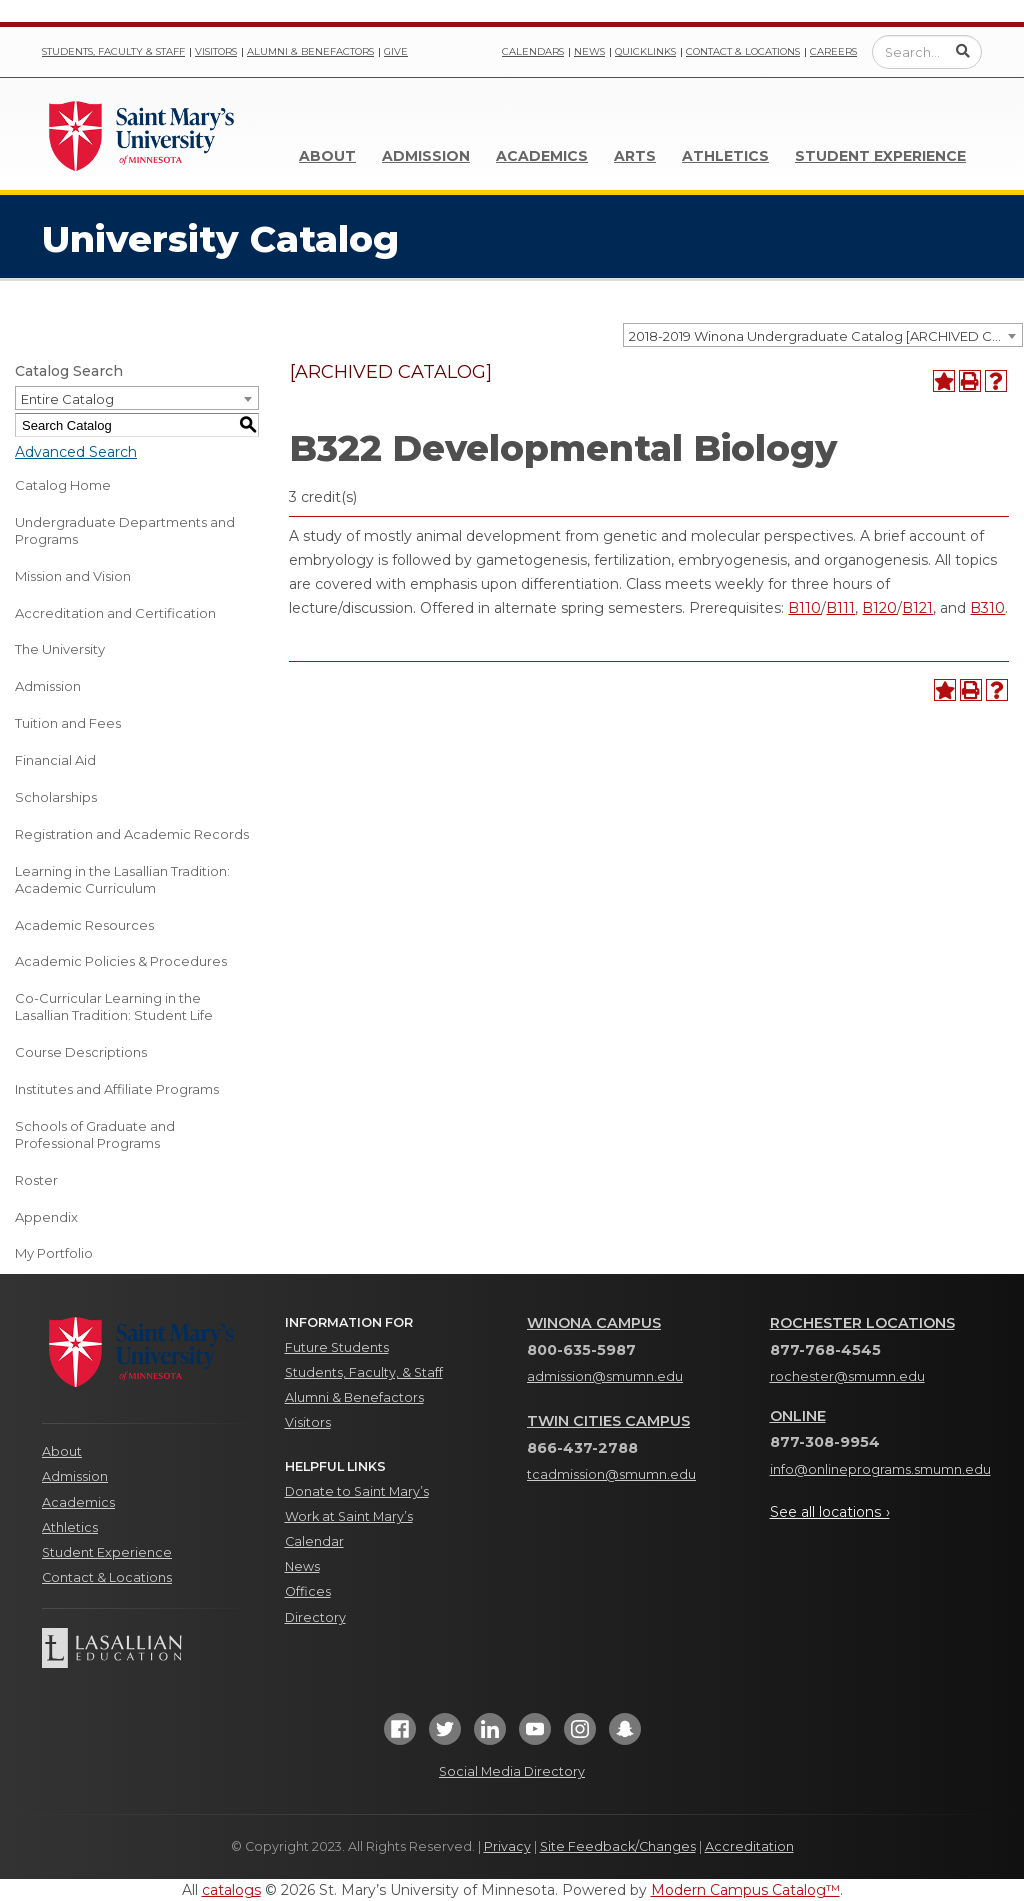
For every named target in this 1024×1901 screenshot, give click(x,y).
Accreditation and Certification (115, 613)
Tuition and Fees (68, 723)
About (327, 156)
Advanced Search (76, 452)
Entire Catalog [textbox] (67, 399)
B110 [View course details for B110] (804, 608)
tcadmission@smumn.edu (611, 1474)
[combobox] (823, 335)
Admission (426, 156)
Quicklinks (645, 51)
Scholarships (56, 797)
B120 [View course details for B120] (879, 608)
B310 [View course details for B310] (987, 608)
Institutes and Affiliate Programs (117, 1089)
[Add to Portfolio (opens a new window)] (944, 381)
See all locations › (830, 1512)
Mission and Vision (73, 576)
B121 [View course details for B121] (917, 608)
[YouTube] (535, 1735)
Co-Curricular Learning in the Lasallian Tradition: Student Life (114, 1006)
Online (798, 1416)
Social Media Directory (512, 1771)
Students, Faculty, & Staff (364, 1372)
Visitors (216, 51)
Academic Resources (84, 925)
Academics (542, 156)
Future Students (337, 1347)
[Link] (142, 134)
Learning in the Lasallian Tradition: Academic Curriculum (122, 879)
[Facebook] (400, 1735)
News (589, 51)
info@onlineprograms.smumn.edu (880, 1469)
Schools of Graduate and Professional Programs (95, 1134)
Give (396, 51)
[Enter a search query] (927, 52)
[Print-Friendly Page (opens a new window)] (970, 381)
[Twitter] (445, 1735)
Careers (833, 51)
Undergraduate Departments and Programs (125, 530)
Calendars (533, 51)
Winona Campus (594, 1323)
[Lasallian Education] (148, 1648)
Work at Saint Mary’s (349, 1516)
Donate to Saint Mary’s (357, 1491)
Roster (36, 1180)
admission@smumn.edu (605, 1376)
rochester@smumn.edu (847, 1376)
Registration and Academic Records (132, 834)
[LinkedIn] (490, 1735)
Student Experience (880, 156)
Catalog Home (63, 485)
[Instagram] (580, 1735)
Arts (635, 156)
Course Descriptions (81, 1052)
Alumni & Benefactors (310, 51)
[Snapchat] (625, 1735)
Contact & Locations (743, 51)
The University (60, 649)
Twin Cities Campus (608, 1421)
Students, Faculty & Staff (113, 51)
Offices (308, 1591)
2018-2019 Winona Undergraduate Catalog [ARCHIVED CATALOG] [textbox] (825, 336)
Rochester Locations (862, 1323)
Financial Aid (55, 760)
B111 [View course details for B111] (840, 608)
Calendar (314, 1541)
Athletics (725, 156)
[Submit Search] (963, 51)
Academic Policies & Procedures (121, 961)
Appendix (46, 1217)
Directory (315, 1617)
